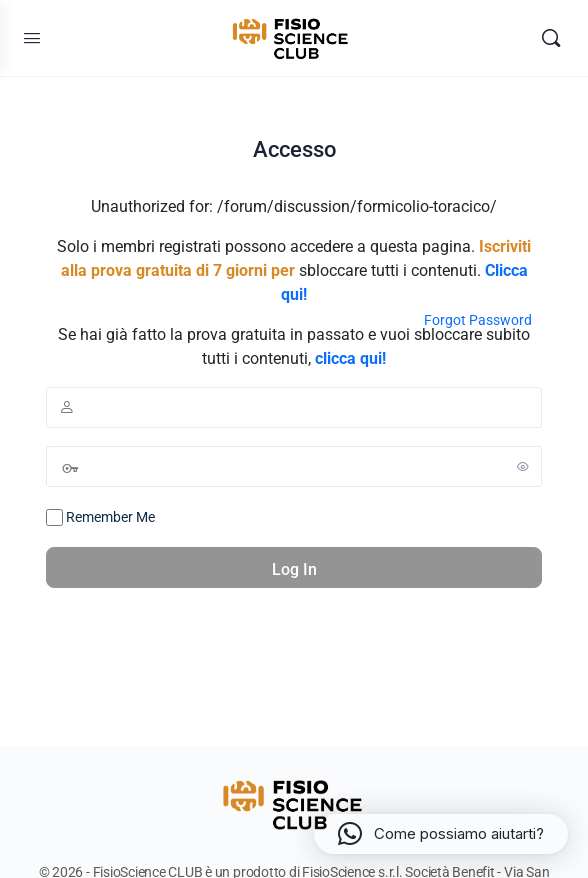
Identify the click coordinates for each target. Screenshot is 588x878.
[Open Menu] (32, 38)
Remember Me (100, 518)
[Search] (551, 38)
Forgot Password (478, 320)
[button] (441, 834)
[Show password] (523, 466)
